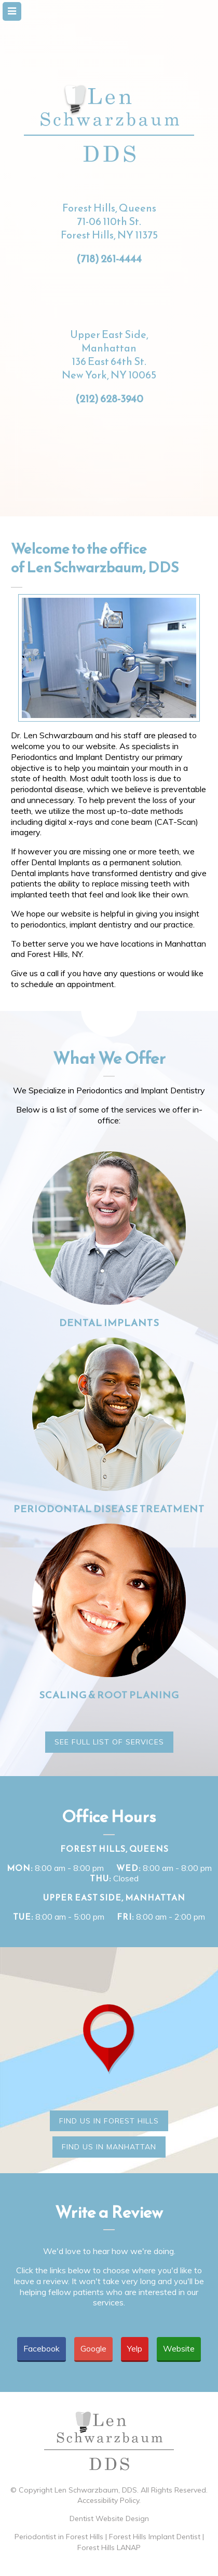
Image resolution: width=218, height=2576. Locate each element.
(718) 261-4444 (109, 258)
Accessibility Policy (108, 2500)
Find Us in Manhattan (109, 2146)
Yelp (134, 2348)
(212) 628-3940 (109, 398)
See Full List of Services (109, 1742)
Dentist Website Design (109, 2518)
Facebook (41, 2348)
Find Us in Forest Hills (109, 2120)
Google (93, 2348)
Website (179, 2348)
